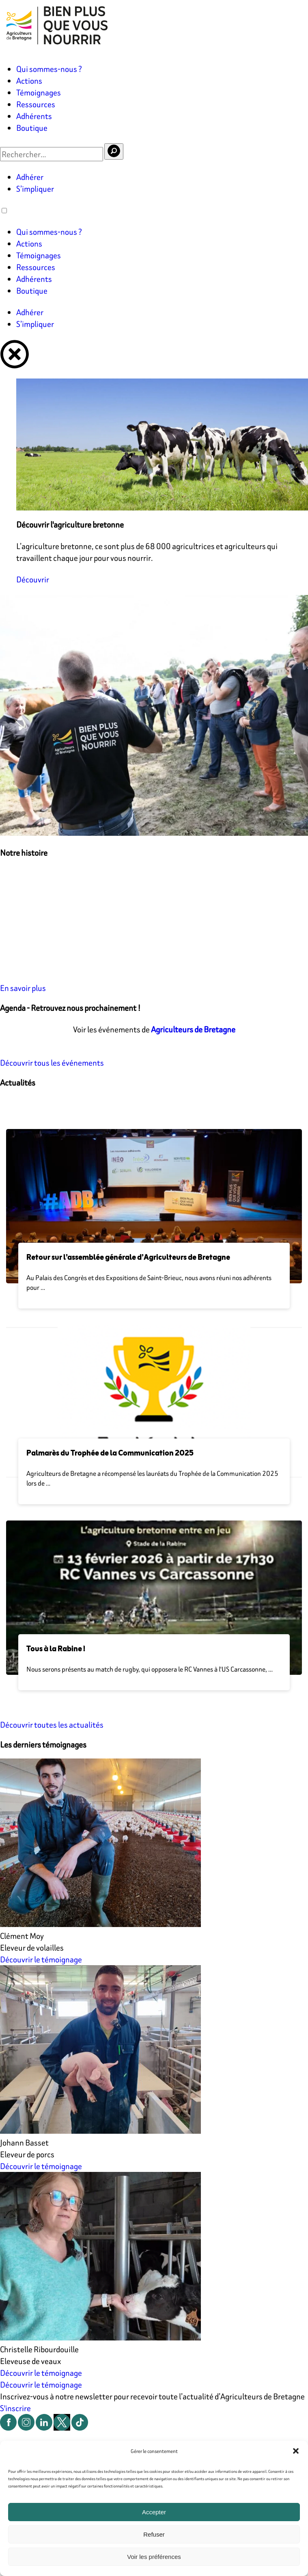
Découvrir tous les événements (52, 1062)
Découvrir (32, 579)
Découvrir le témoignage (41, 1959)
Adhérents (34, 116)
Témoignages (38, 92)
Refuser (154, 2534)
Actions (29, 81)
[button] (296, 2451)
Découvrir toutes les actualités (51, 1724)
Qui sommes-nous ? (49, 69)
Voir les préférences (154, 2556)
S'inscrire (15, 2408)
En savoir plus (23, 988)
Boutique (31, 128)
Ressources (35, 104)
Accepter (154, 2512)
